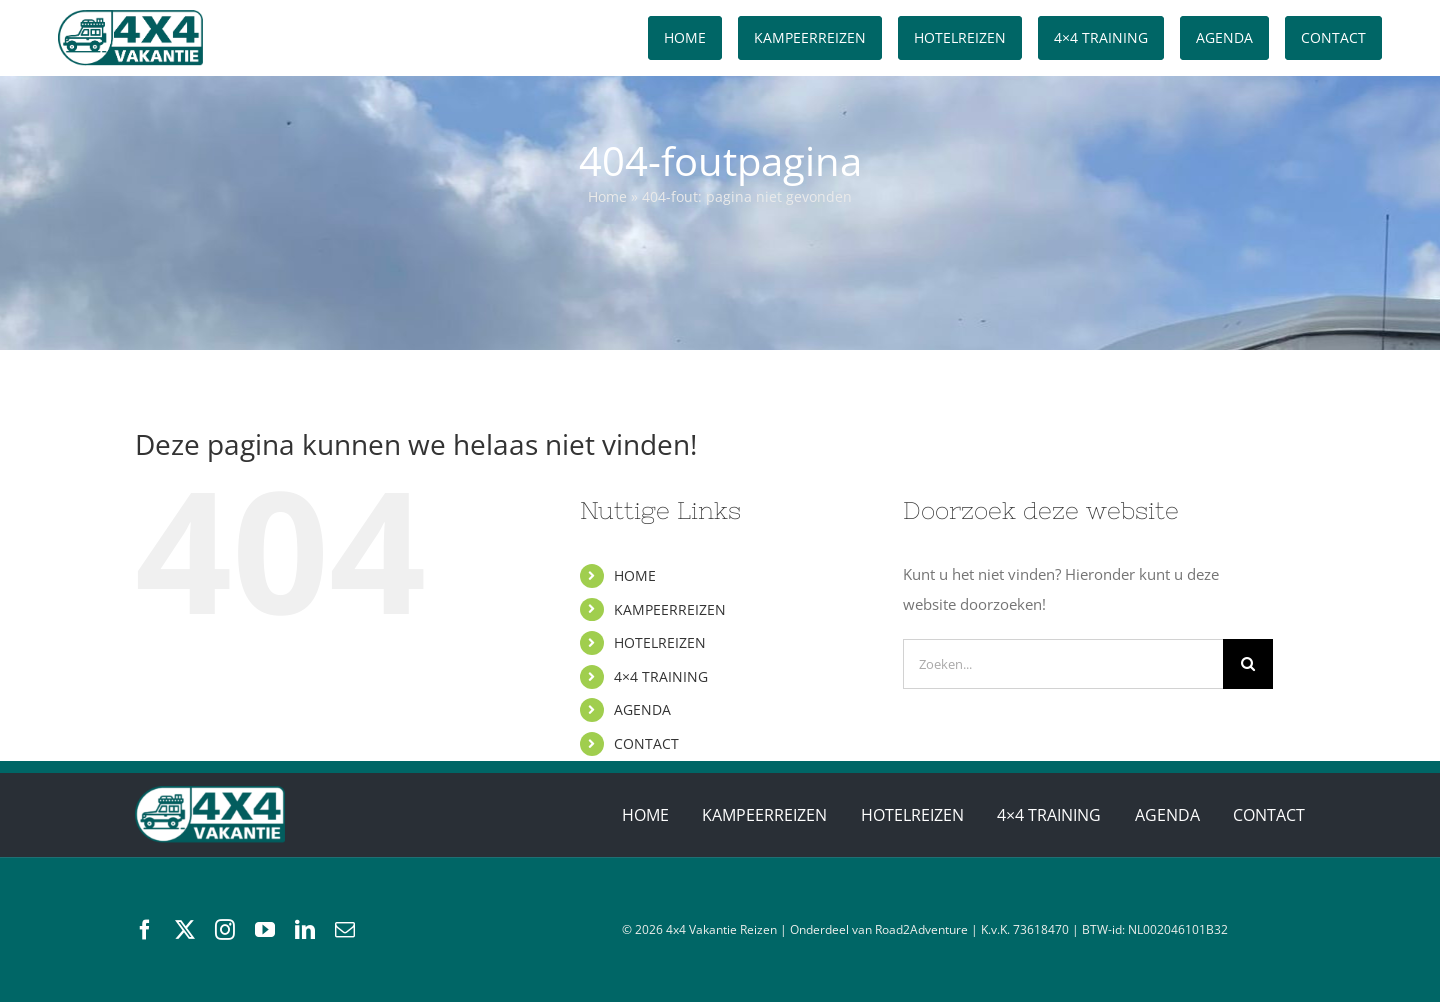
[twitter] (185, 930)
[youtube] (265, 930)
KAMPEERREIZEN (670, 609)
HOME (635, 575)
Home (607, 196)
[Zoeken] (1248, 664)
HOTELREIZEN (660, 642)
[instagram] (225, 930)
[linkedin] (305, 930)
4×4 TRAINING (661, 676)
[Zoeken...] (1063, 664)
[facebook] (145, 930)
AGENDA (642, 709)
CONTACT (646, 743)
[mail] (345, 930)
